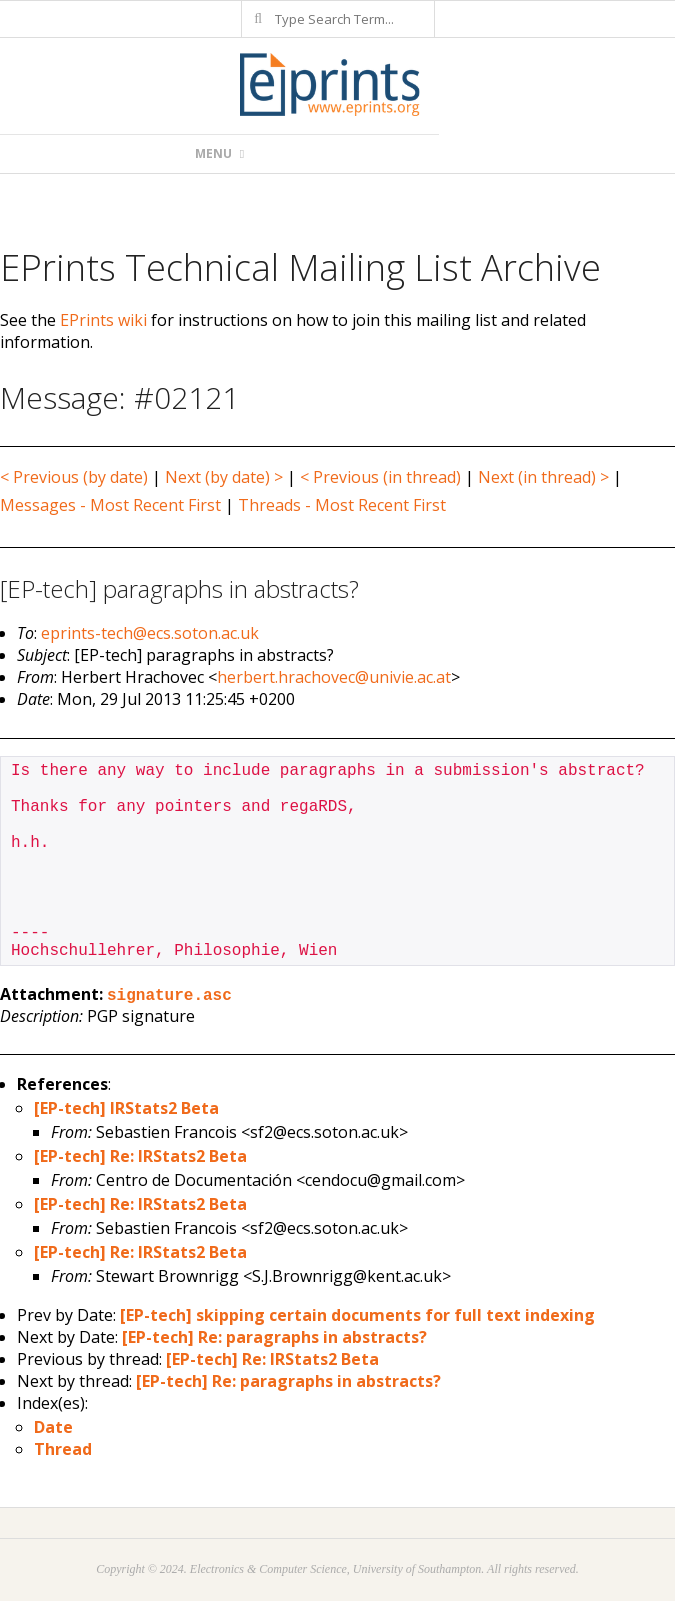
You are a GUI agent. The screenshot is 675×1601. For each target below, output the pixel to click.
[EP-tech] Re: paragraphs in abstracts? (274, 1337)
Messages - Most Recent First (110, 505)
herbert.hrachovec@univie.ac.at (334, 677)
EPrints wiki (103, 320)
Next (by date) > (224, 477)
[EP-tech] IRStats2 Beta (126, 1108)
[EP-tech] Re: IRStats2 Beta (140, 1156)
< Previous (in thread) (380, 477)
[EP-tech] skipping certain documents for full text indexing (357, 1315)
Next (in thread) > (543, 477)
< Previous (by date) (74, 477)
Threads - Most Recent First (342, 505)
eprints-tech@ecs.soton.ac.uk (150, 633)
